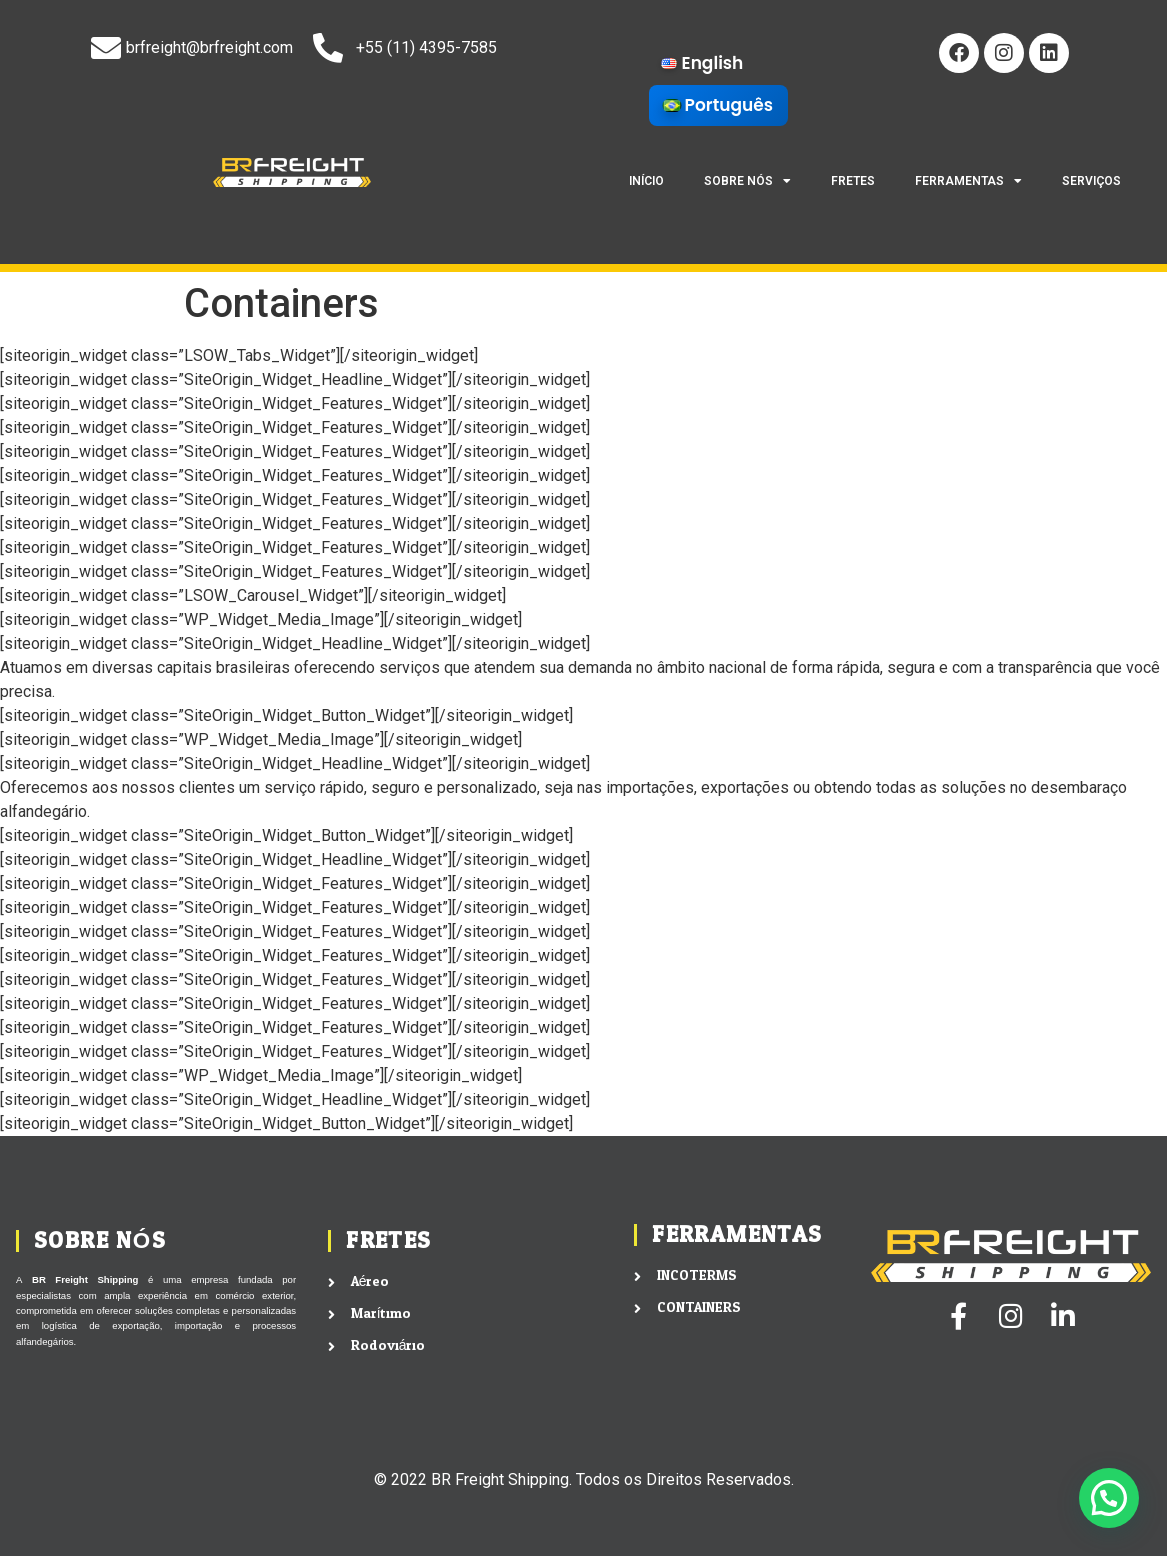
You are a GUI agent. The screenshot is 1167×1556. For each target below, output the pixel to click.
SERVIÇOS (1091, 181)
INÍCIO (646, 181)
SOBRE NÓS (747, 181)
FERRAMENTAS (968, 181)
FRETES (853, 181)
